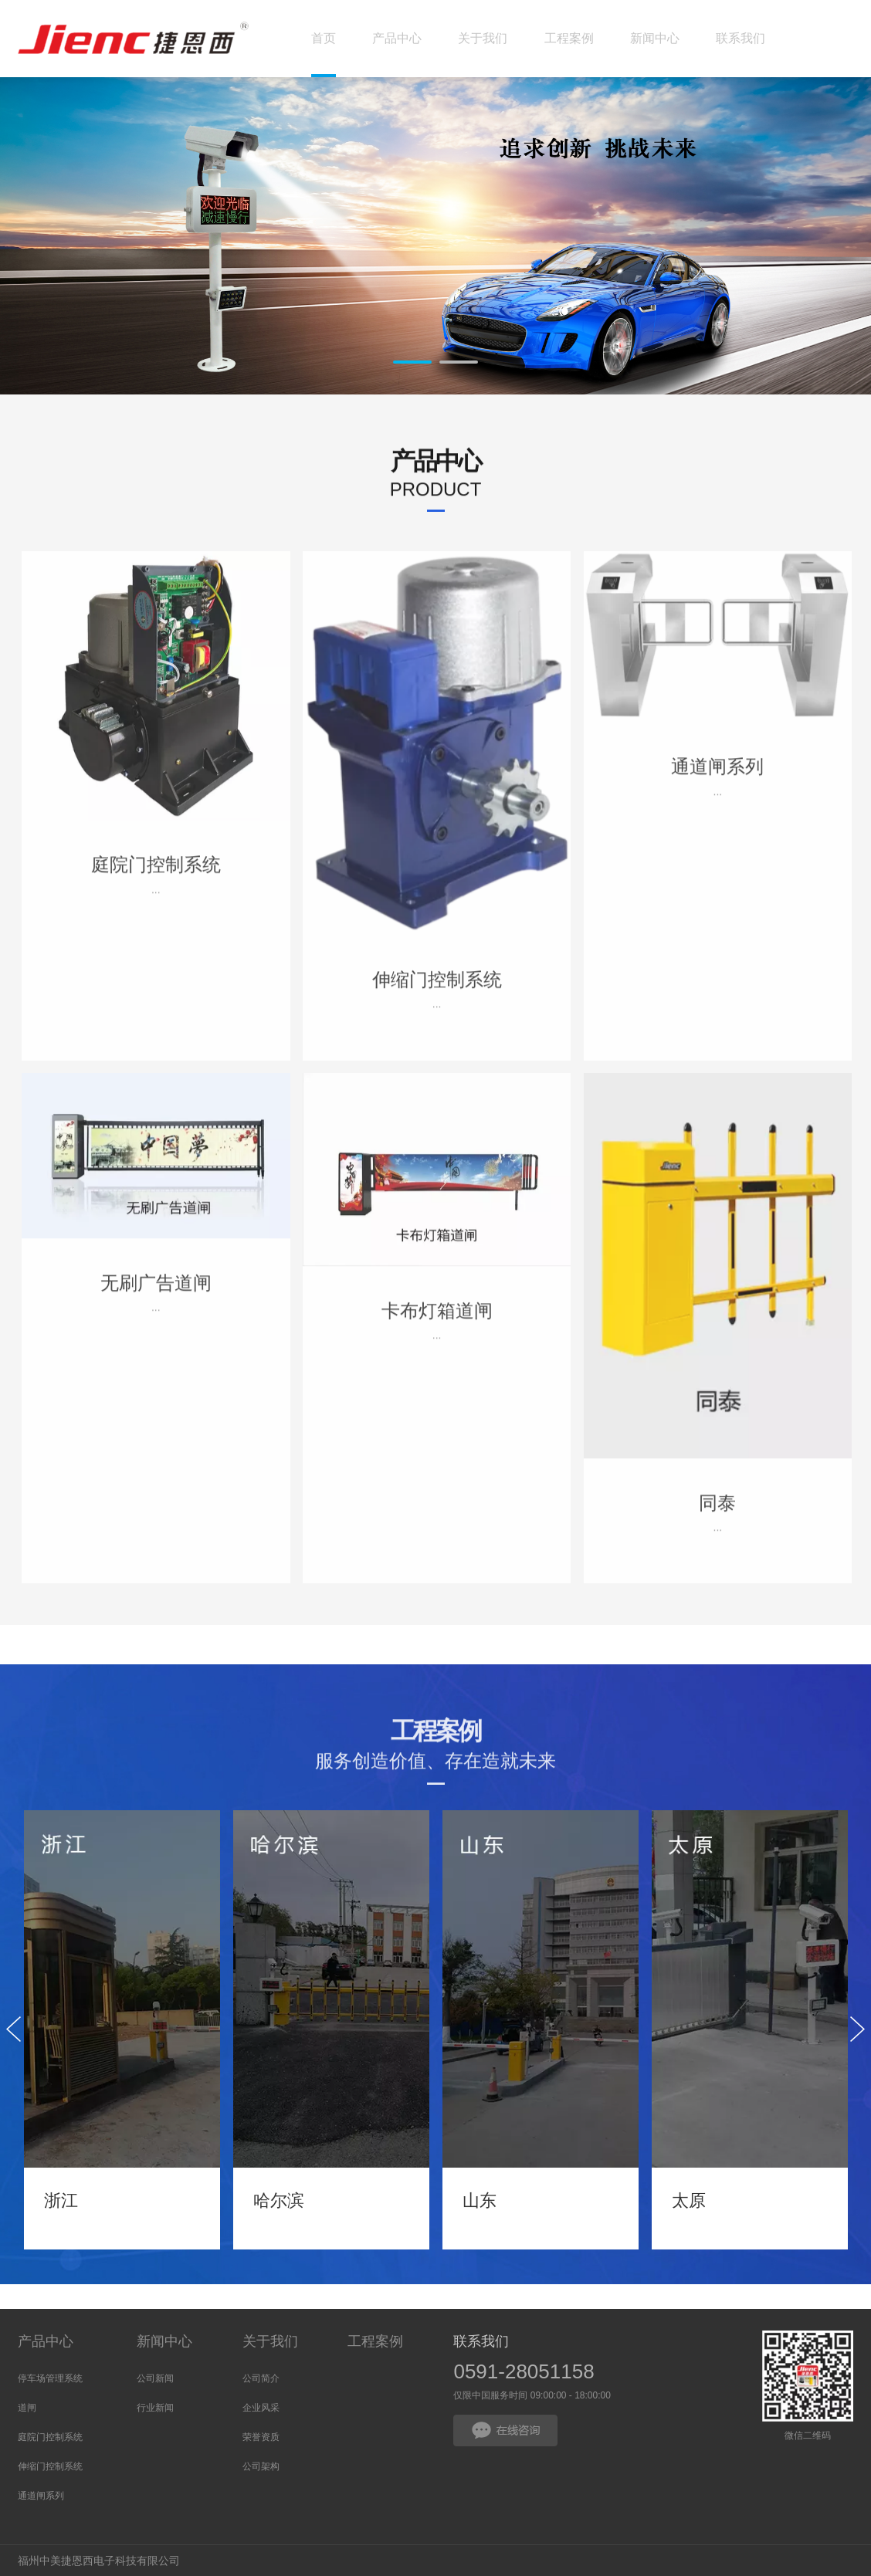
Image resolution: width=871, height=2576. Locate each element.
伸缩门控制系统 (50, 2466)
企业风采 (261, 2407)
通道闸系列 (41, 2495)
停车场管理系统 (50, 2378)
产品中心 (45, 2341)
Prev (99, 245)
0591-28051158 (523, 2371)
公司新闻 (155, 2378)
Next (772, 245)
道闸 (27, 2407)
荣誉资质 (261, 2437)
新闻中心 (164, 2341)
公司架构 (261, 2466)
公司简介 (261, 2378)
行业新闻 (155, 2407)
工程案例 (375, 2341)
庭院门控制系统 (50, 2437)
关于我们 (270, 2341)
